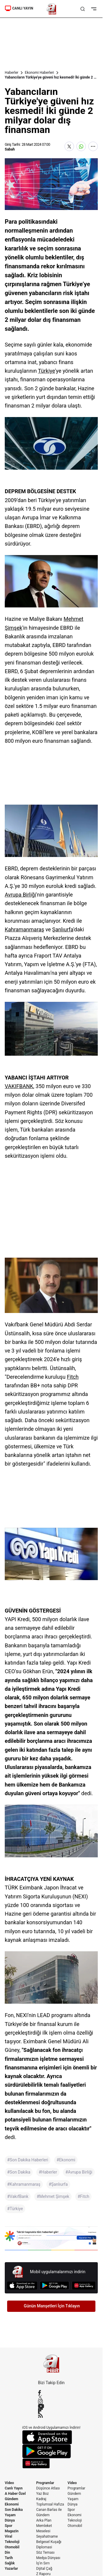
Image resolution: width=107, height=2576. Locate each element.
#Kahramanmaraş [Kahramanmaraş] (23, 2184)
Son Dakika (14, 2510)
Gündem (11, 2499)
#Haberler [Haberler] (48, 2172)
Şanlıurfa (62, 929)
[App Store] (22, 2285)
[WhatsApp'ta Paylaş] (81, 146)
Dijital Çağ (44, 2568)
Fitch (73, 1377)
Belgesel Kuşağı (49, 2542)
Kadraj (41, 2499)
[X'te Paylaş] (69, 146)
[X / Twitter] (51, 2397)
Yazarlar (11, 2568)
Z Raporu (43, 2574)
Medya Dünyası (48, 2558)
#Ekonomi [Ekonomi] (65, 2159)
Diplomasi (44, 2547)
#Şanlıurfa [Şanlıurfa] (58, 2184)
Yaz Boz (42, 2494)
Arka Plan (43, 2520)
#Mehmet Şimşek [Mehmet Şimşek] (53, 2196)
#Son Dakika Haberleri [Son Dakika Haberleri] (27, 2159)
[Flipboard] (51, 2410)
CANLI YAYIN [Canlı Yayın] (19, 8)
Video (9, 2483)
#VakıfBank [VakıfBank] (17, 2196)
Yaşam (10, 2515)
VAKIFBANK (19, 1086)
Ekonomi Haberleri (39, 72)
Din (7, 2552)
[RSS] (51, 2415)
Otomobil (12, 2547)
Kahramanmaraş (24, 929)
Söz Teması (45, 2552)
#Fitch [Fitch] (83, 2196)
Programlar (45, 2483)
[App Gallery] (84, 2285)
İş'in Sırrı (43, 2563)
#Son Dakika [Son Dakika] (18, 2172)
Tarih (9, 2558)
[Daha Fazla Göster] (93, 146)
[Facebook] (51, 2392)
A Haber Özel (15, 2494)
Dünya (10, 2520)
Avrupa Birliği (20, 894)
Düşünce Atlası (48, 2488)
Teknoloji (12, 2542)
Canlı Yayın (14, 2488)
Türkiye (46, 371)
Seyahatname (47, 2536)
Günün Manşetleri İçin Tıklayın (52, 2306)
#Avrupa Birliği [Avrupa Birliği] (78, 2172)
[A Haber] (51, 9)
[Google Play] (54, 2285)
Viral (8, 2536)
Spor (8, 2526)
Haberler (11, 72)
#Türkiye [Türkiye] (15, 2208)
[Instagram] (51, 2401)
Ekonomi (12, 2504)
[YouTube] (51, 2406)
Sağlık (10, 2563)
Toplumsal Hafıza (50, 2504)
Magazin (11, 2531)
